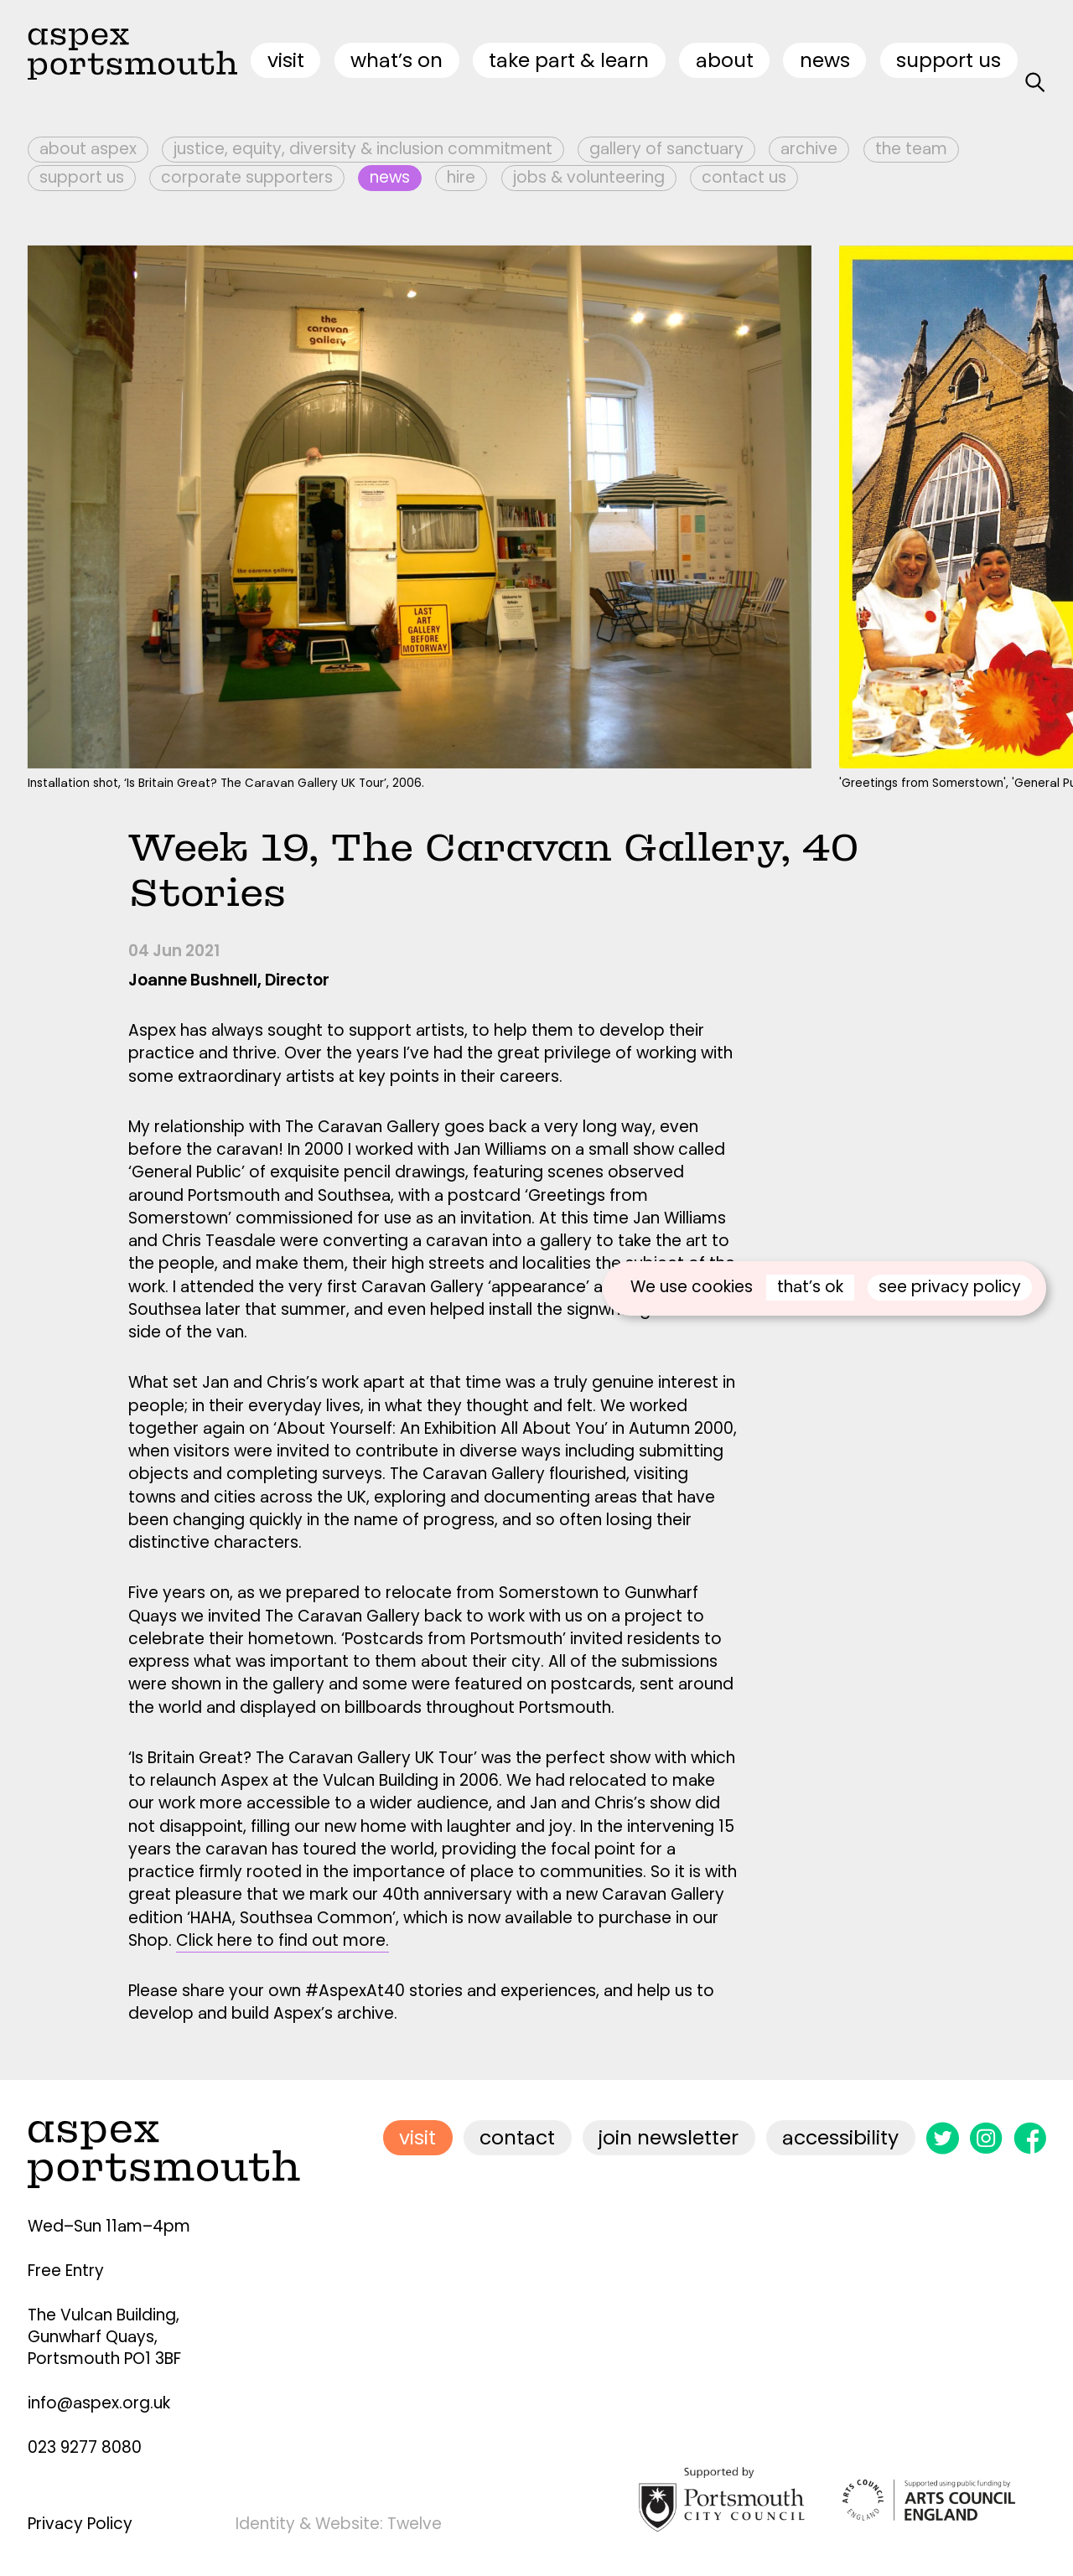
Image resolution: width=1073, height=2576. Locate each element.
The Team (911, 148)
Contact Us (744, 177)
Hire (461, 177)
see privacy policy (950, 1286)
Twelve (414, 2523)
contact (517, 2137)
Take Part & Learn (569, 60)
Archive (808, 148)
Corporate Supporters (247, 177)
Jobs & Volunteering (589, 177)
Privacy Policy (80, 2523)
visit (285, 60)
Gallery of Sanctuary (666, 148)
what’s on (396, 60)
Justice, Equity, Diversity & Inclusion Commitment (363, 148)
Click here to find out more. (282, 1940)
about (725, 60)
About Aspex (88, 148)
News (825, 60)
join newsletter (669, 2137)
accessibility (840, 2137)
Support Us (948, 60)
